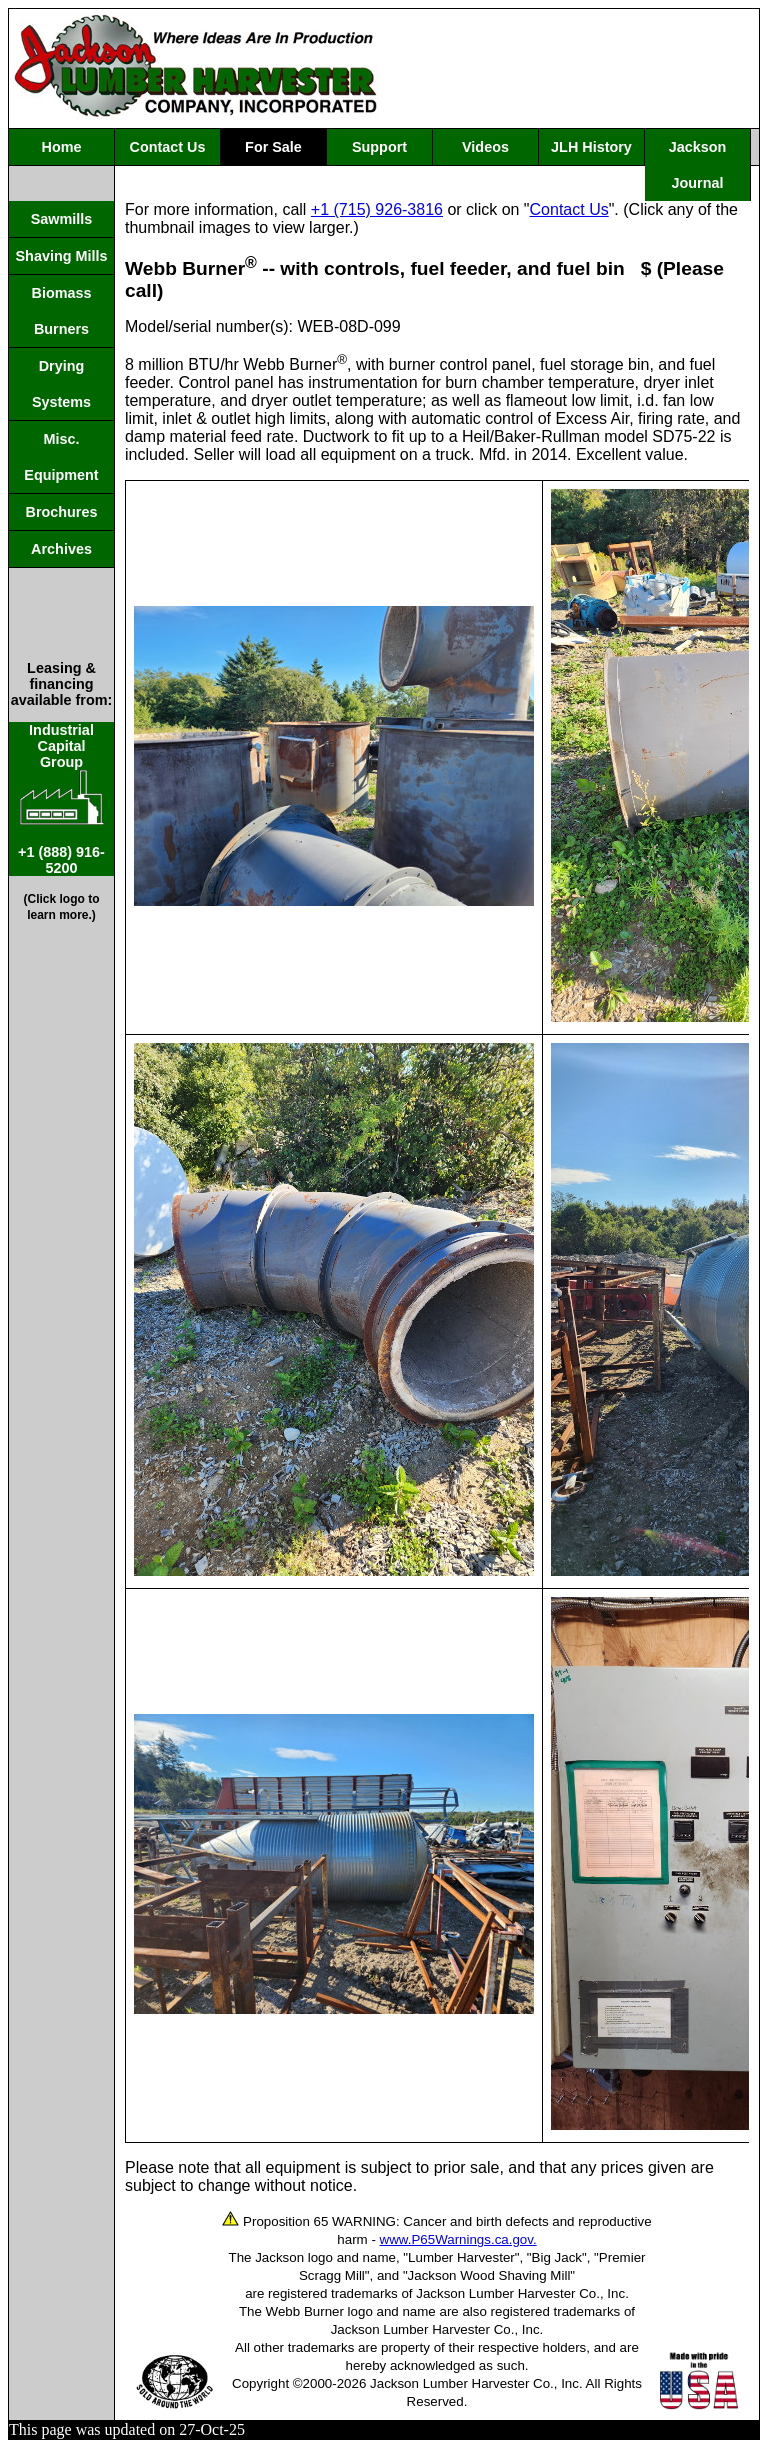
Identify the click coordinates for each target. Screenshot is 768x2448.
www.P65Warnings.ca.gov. (458, 2239)
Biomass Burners (62, 311)
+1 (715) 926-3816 (377, 209)
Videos (485, 147)
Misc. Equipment (61, 457)
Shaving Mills (62, 256)
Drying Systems (61, 384)
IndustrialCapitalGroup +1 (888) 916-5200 (61, 799)
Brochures (62, 512)
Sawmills (62, 219)
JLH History (591, 147)
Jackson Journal (698, 165)
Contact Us (168, 147)
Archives (61, 549)
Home (62, 147)
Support (379, 147)
